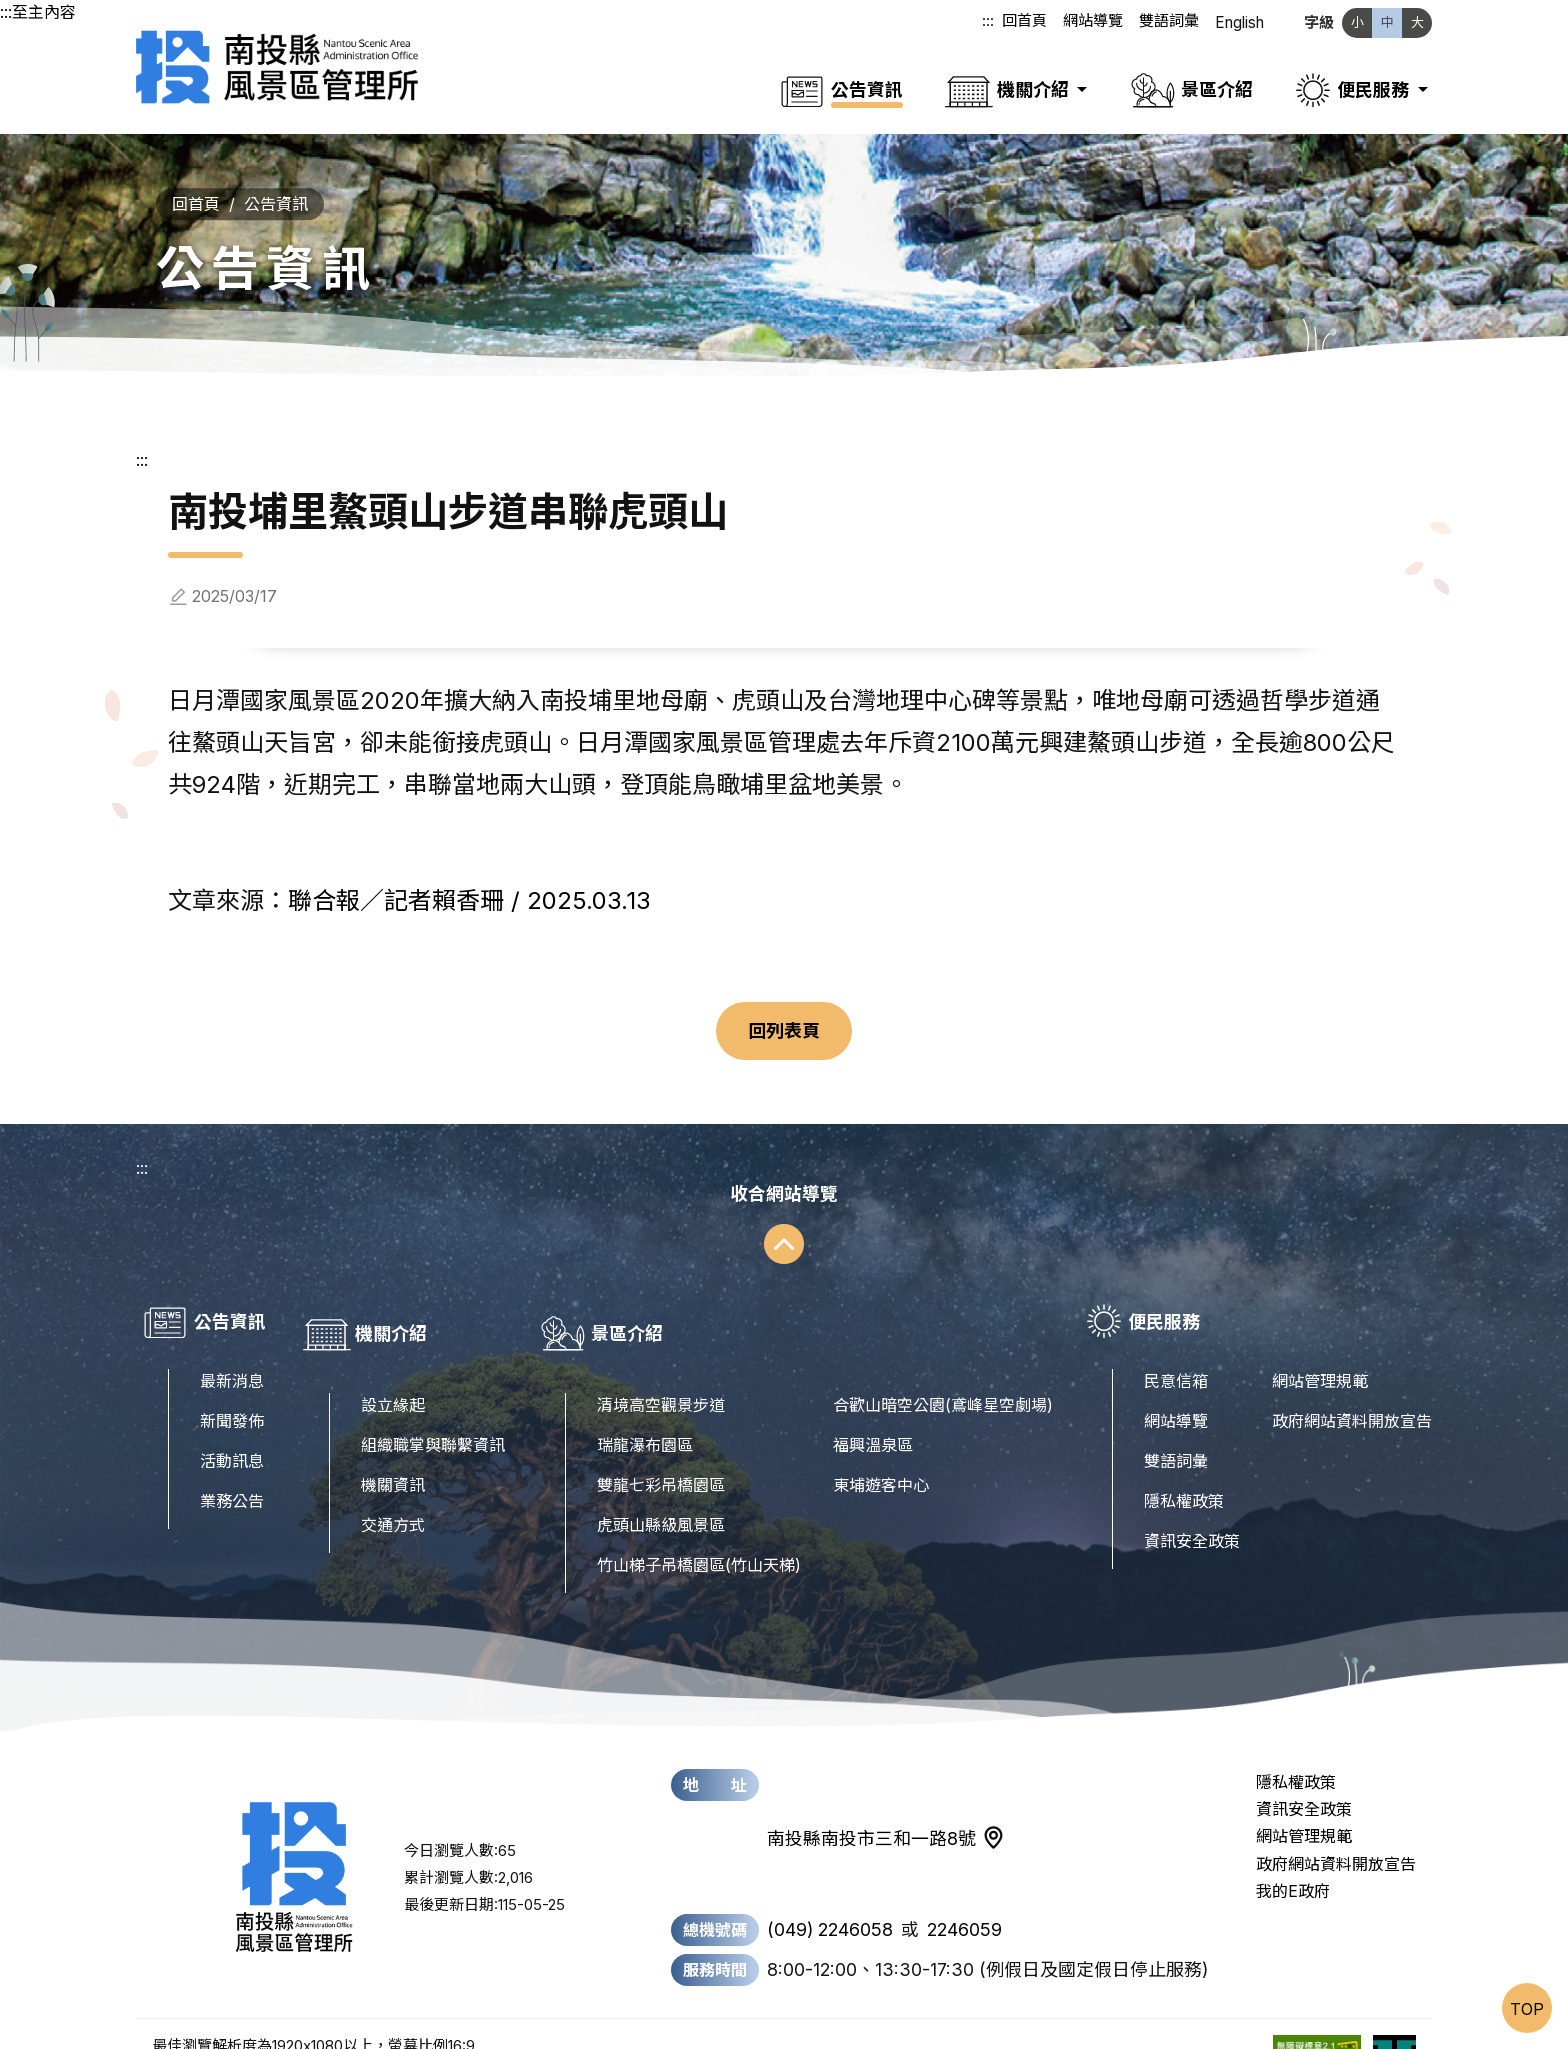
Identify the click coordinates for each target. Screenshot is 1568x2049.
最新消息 (232, 1357)
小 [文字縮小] (1357, 22)
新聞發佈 (232, 1397)
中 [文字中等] (1387, 22)
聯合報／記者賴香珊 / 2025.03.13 (469, 876)
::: (989, 22)
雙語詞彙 (1170, 22)
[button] (1015, 78)
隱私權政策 (1184, 1477)
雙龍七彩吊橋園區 (661, 1437)
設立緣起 (393, 1357)
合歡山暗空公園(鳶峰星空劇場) (943, 1357)
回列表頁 (784, 1006)
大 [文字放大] (1417, 22)
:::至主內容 (38, 12)
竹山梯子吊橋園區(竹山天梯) (699, 1517)
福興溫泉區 (873, 1397)
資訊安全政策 (1192, 1517)
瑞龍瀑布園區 (645, 1397)
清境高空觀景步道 (661, 1357)
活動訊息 (232, 1437)
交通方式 (393, 1477)
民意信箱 (1176, 1357)
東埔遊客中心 (881, 1437)
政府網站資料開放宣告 (1352, 1397)
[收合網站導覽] (784, 1198)
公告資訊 (276, 180)
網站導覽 (1094, 22)
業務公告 (232, 1477)
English (1240, 22)
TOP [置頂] (1527, 2009)
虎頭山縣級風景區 (661, 1477)
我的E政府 (1293, 1843)
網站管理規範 (1320, 1357)
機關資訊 (393, 1437)
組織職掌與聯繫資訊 (433, 1397)
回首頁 (1025, 22)
